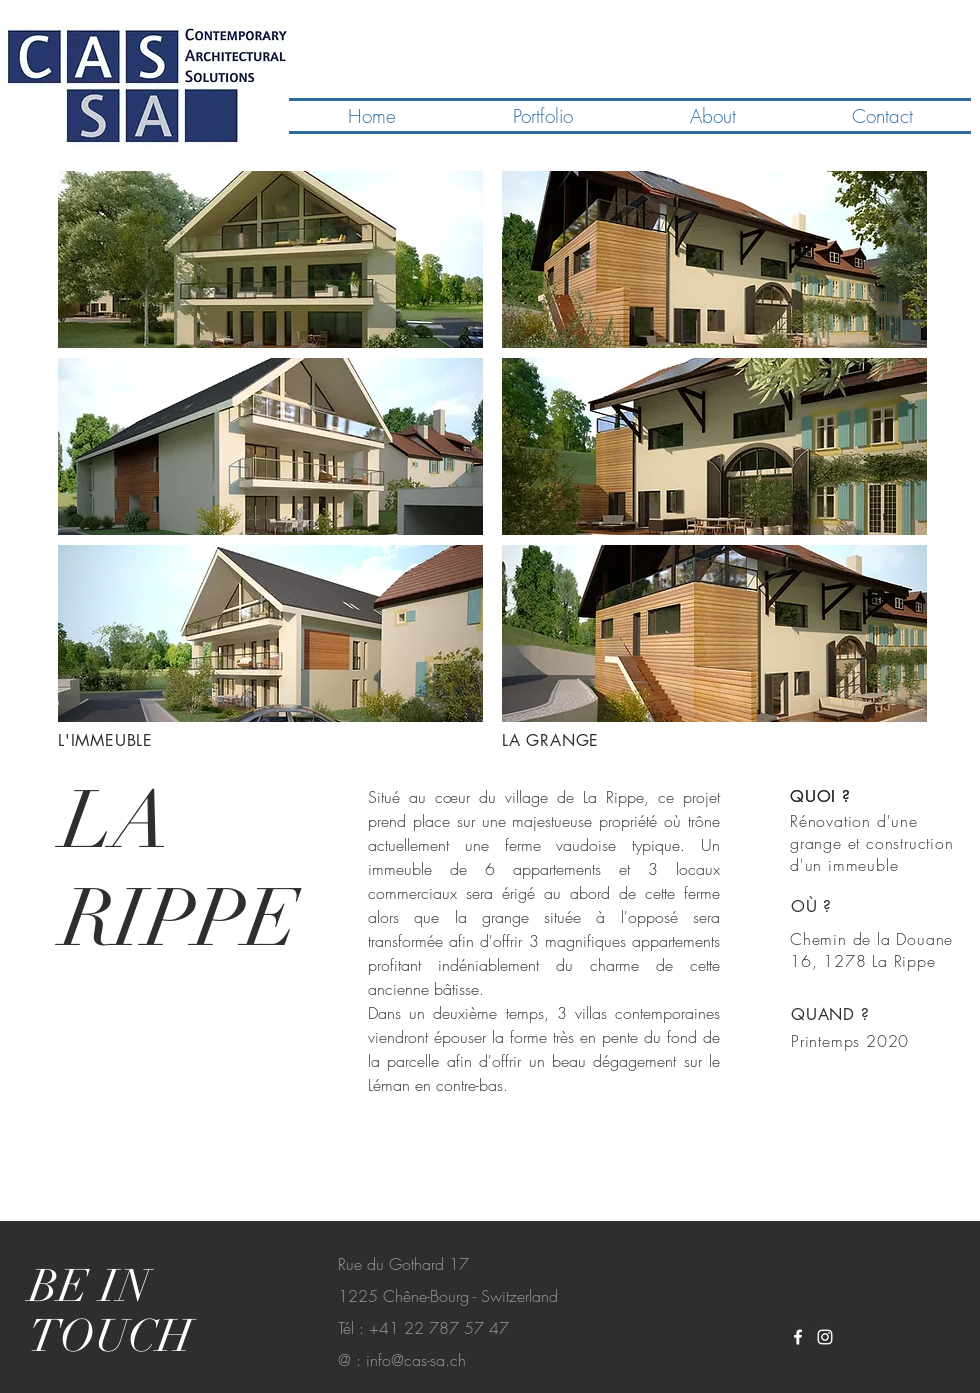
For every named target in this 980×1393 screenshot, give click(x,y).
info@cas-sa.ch (416, 1360)
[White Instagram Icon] (825, 1337)
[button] (270, 259)
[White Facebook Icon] (798, 1337)
